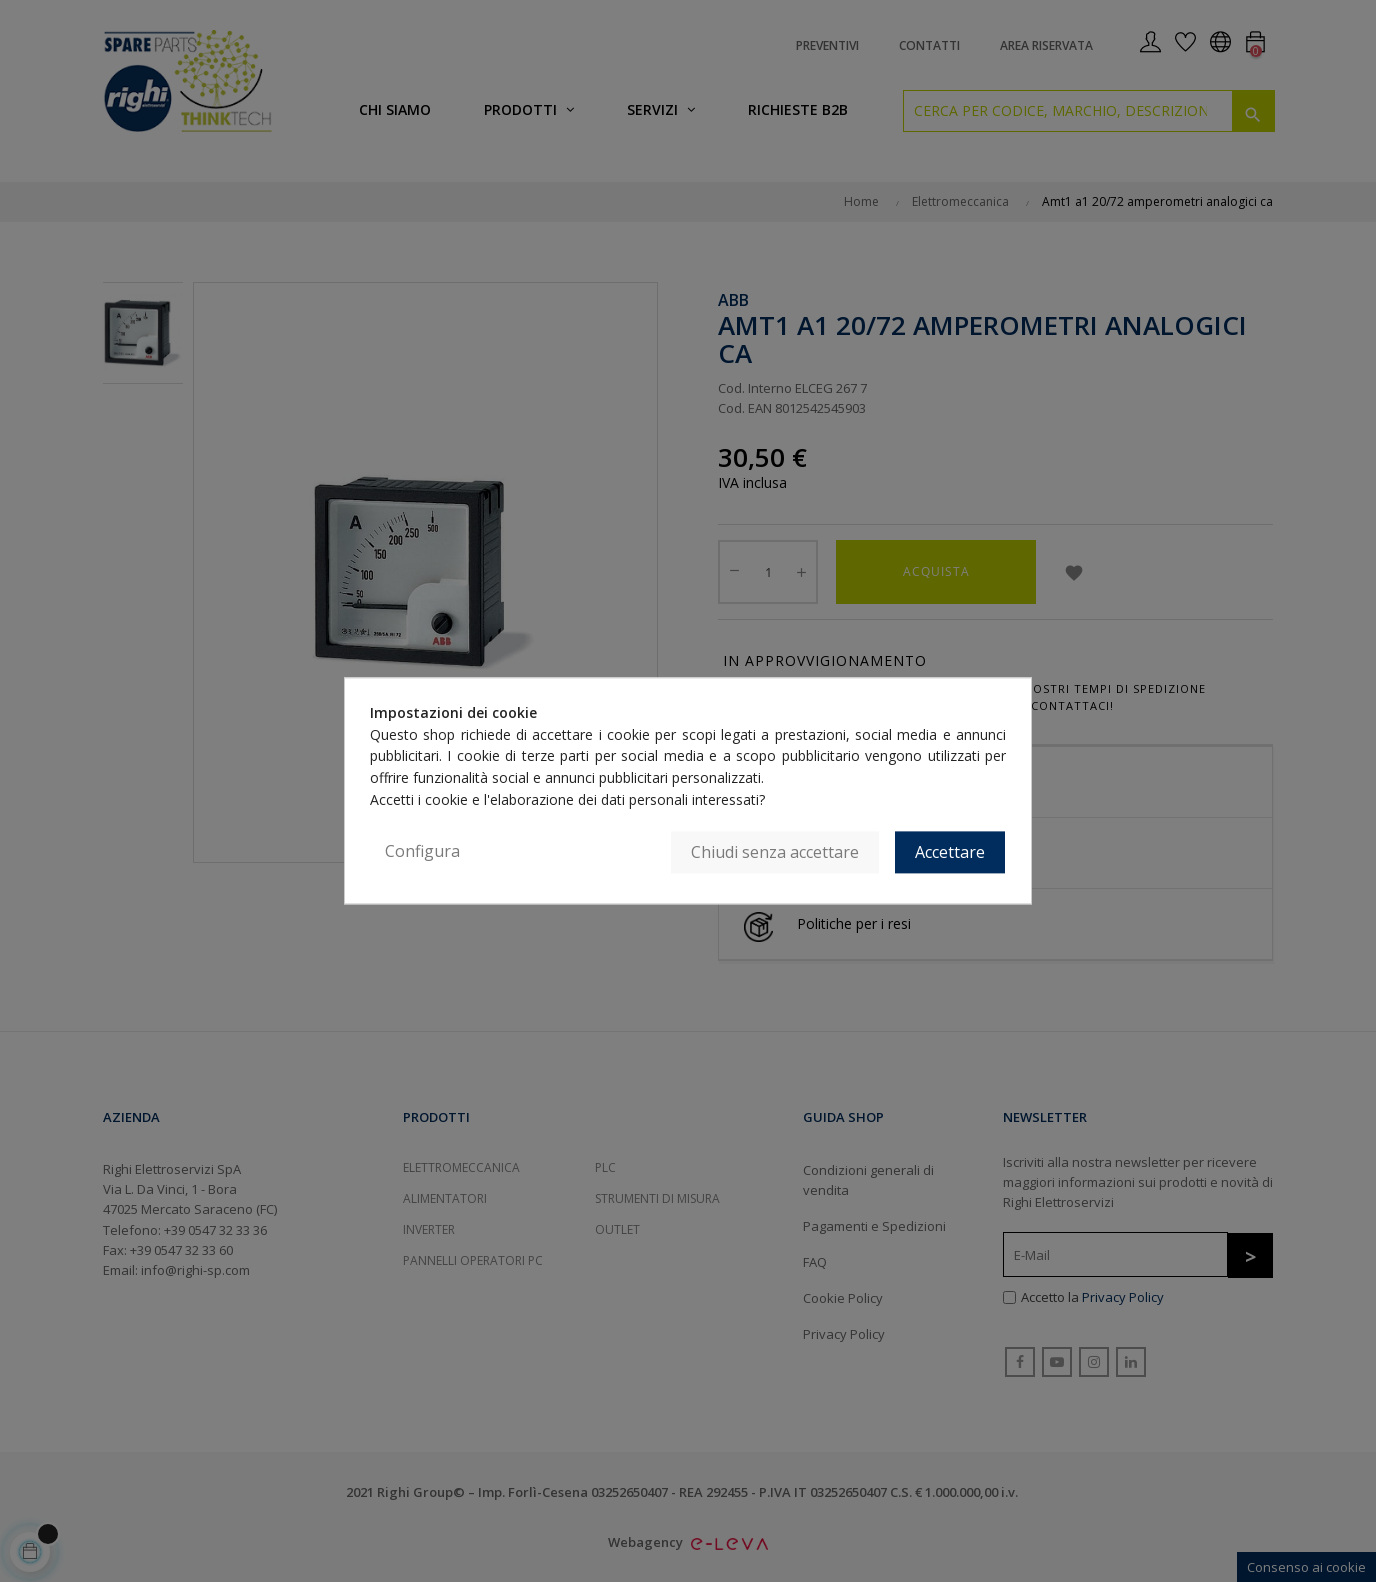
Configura (422, 852)
